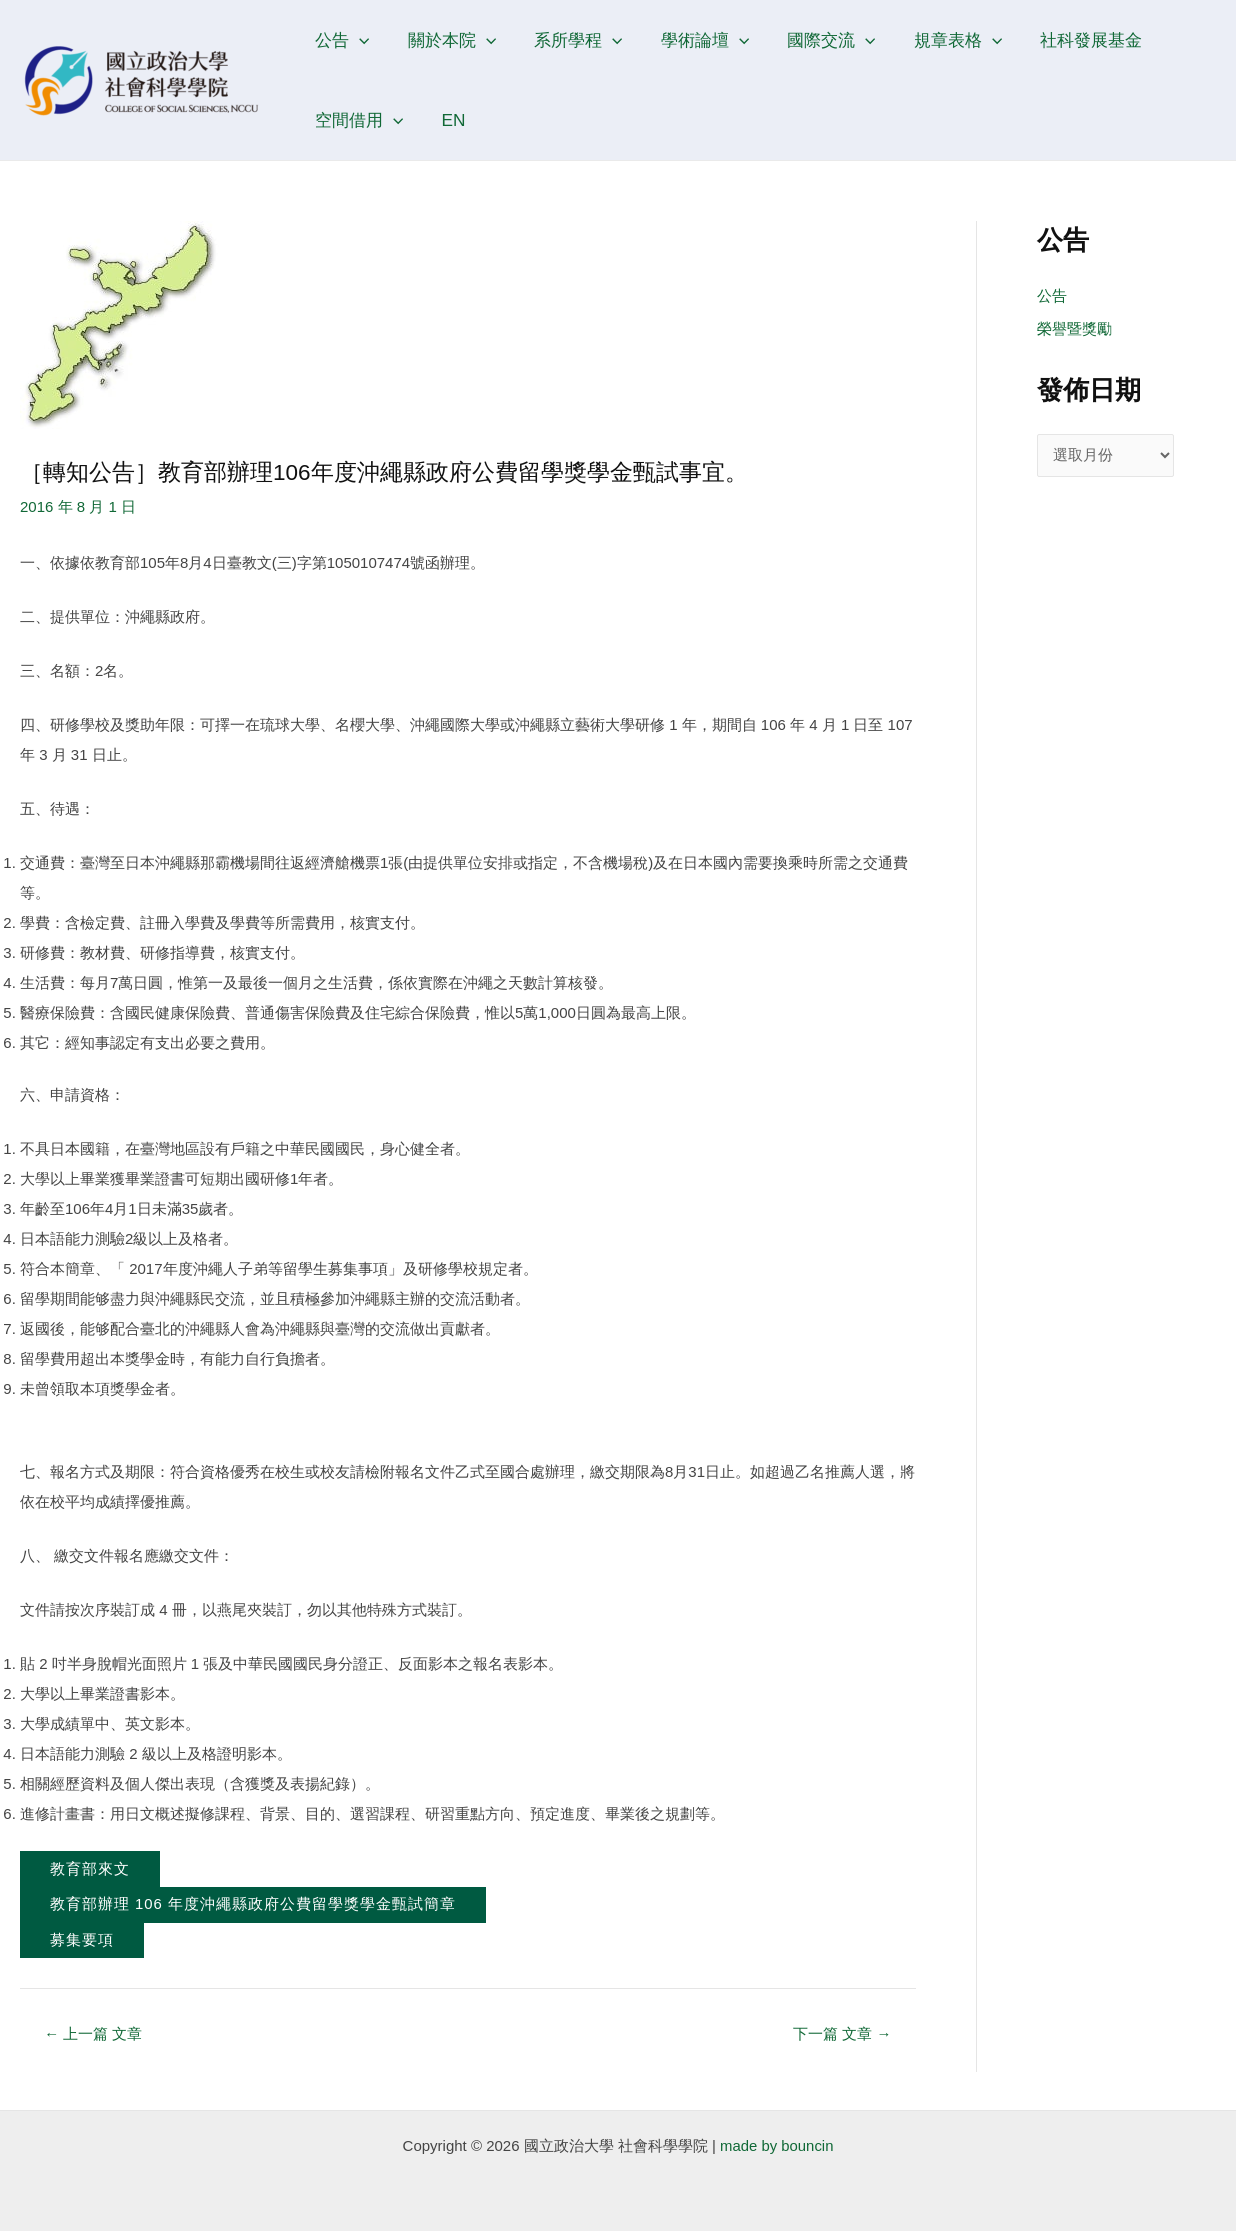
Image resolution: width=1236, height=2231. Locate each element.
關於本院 (446, 40)
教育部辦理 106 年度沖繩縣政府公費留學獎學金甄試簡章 (253, 1905)
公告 (340, 40)
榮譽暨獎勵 (1074, 329)
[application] (357, 40)
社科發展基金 (1067, 40)
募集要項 (82, 1941)
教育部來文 (90, 1869)
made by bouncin (777, 2145)
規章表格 (937, 40)
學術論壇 (692, 40)
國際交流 (815, 40)
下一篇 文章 (842, 2034)
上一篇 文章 (94, 2034)
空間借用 (357, 120)
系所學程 (569, 40)
